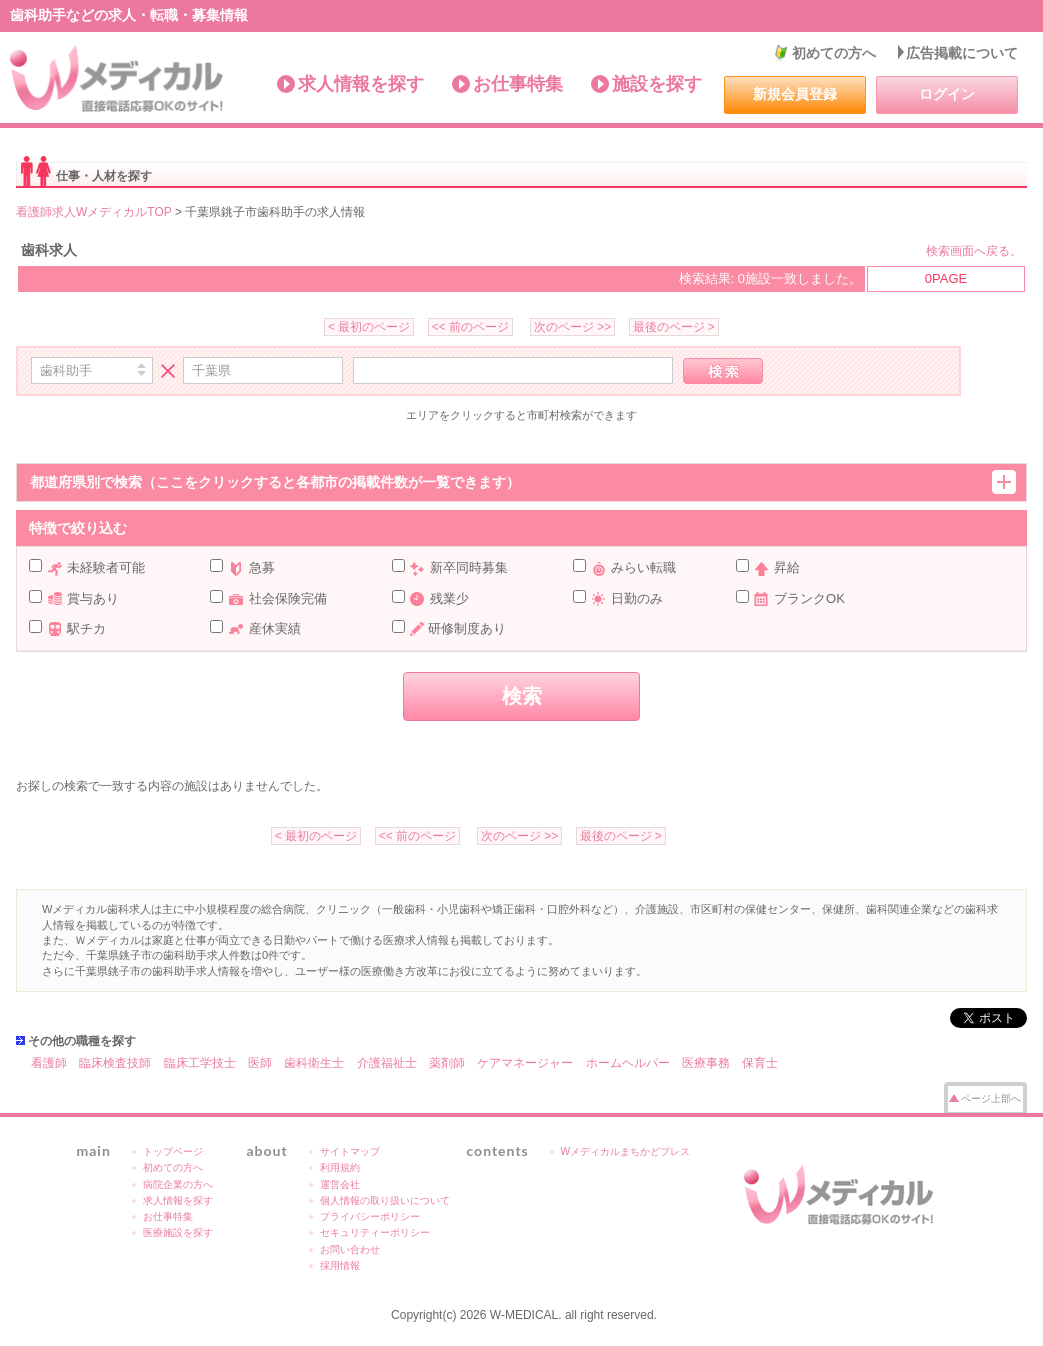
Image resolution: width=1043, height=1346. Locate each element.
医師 (260, 1063)
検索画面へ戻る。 (974, 251)
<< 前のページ (470, 327)
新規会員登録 (795, 94)
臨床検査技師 (115, 1063)
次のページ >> (572, 327)
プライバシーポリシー (370, 1216)
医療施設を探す (178, 1232)
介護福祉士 (387, 1063)
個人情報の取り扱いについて (385, 1200)
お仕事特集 (518, 84)
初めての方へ (834, 53)
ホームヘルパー (628, 1063)
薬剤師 (447, 1063)
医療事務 (706, 1063)
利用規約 (340, 1167)
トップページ (173, 1151)
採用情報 (340, 1265)
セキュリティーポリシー (375, 1232)
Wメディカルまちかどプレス (626, 1151)
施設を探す (657, 84)
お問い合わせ (350, 1249)
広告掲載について (962, 53)
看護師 (49, 1063)
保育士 (760, 1063)
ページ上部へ (991, 1098)
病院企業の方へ (178, 1184)
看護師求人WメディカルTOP (94, 212)
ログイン (947, 94)
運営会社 (340, 1184)
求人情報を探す (361, 84)
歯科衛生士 (314, 1063)
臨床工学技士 (200, 1063)
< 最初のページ (369, 327)
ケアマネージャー (525, 1063)
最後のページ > (674, 327)
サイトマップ (350, 1151)
